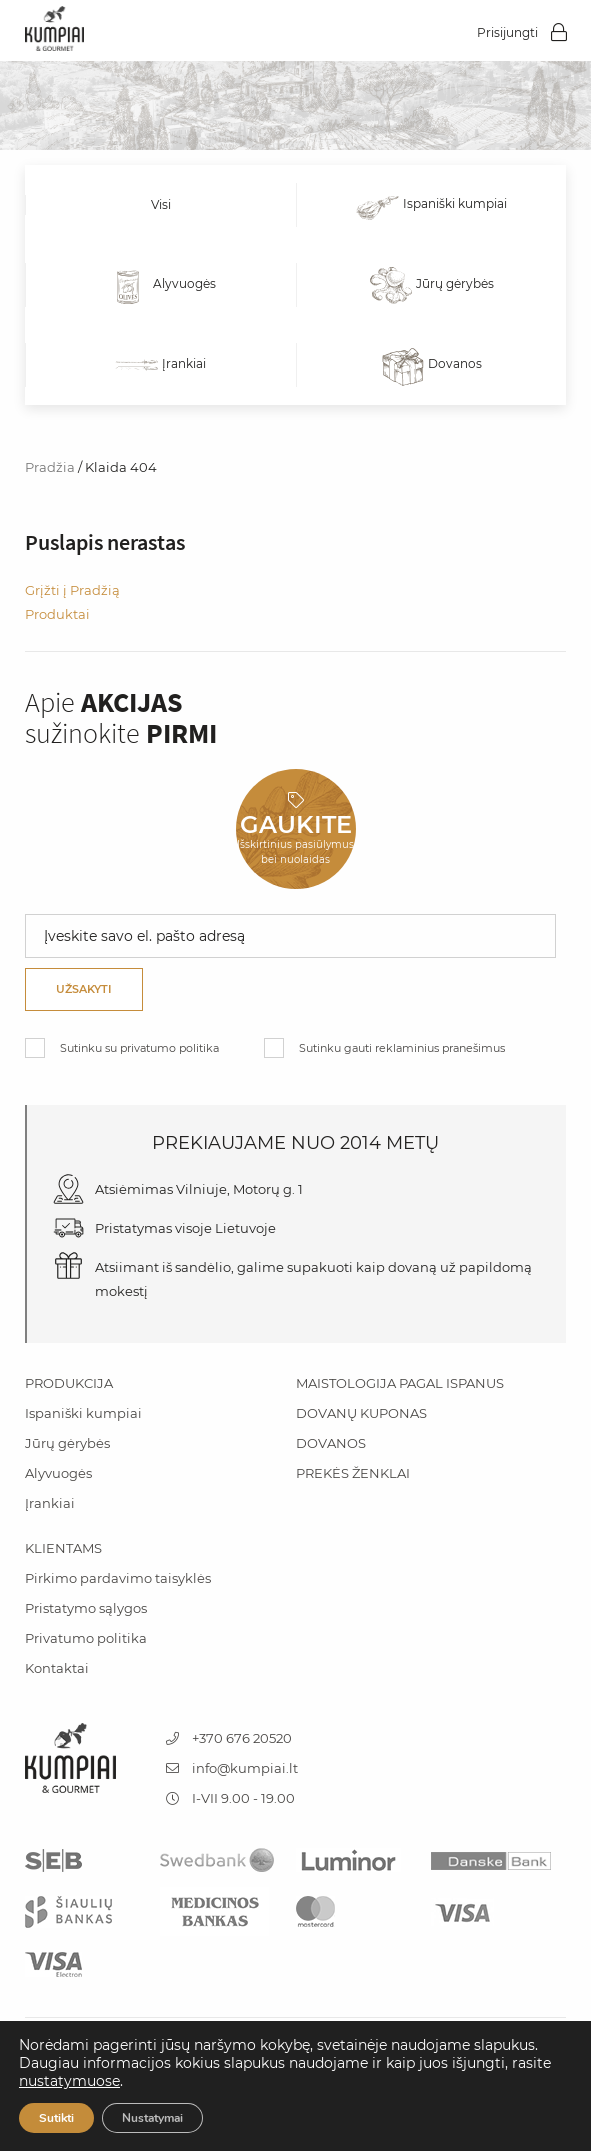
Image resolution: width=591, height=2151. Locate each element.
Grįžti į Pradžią (72, 590)
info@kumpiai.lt (232, 1768)
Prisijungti (507, 33)
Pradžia (50, 467)
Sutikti (56, 2118)
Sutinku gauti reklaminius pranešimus (402, 1048)
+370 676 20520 (229, 1738)
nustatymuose (69, 2081)
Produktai (57, 614)
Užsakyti (84, 989)
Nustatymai (152, 2118)
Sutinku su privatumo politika (139, 1048)
